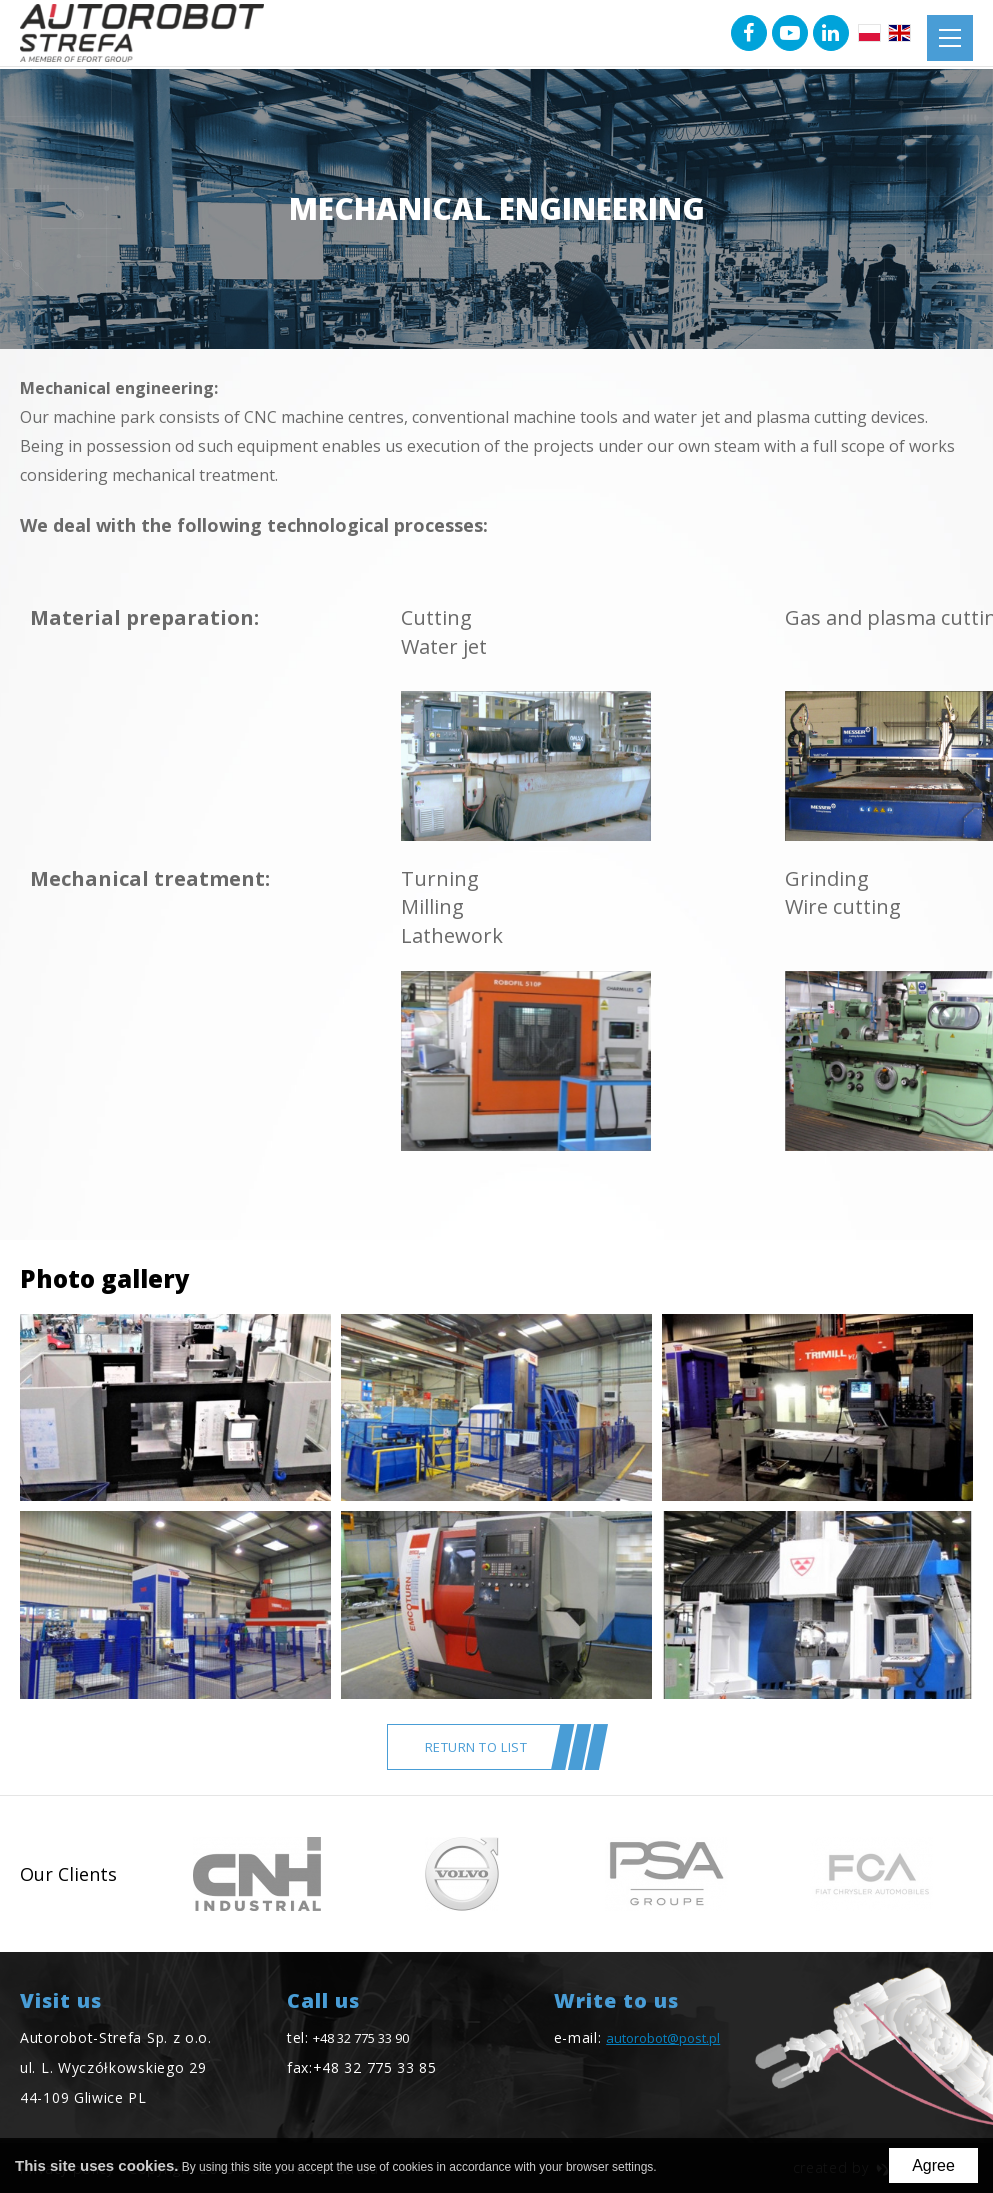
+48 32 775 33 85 (375, 2067)
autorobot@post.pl (663, 2038)
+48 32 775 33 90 (361, 2038)
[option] (256, 1874)
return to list (476, 1747)
